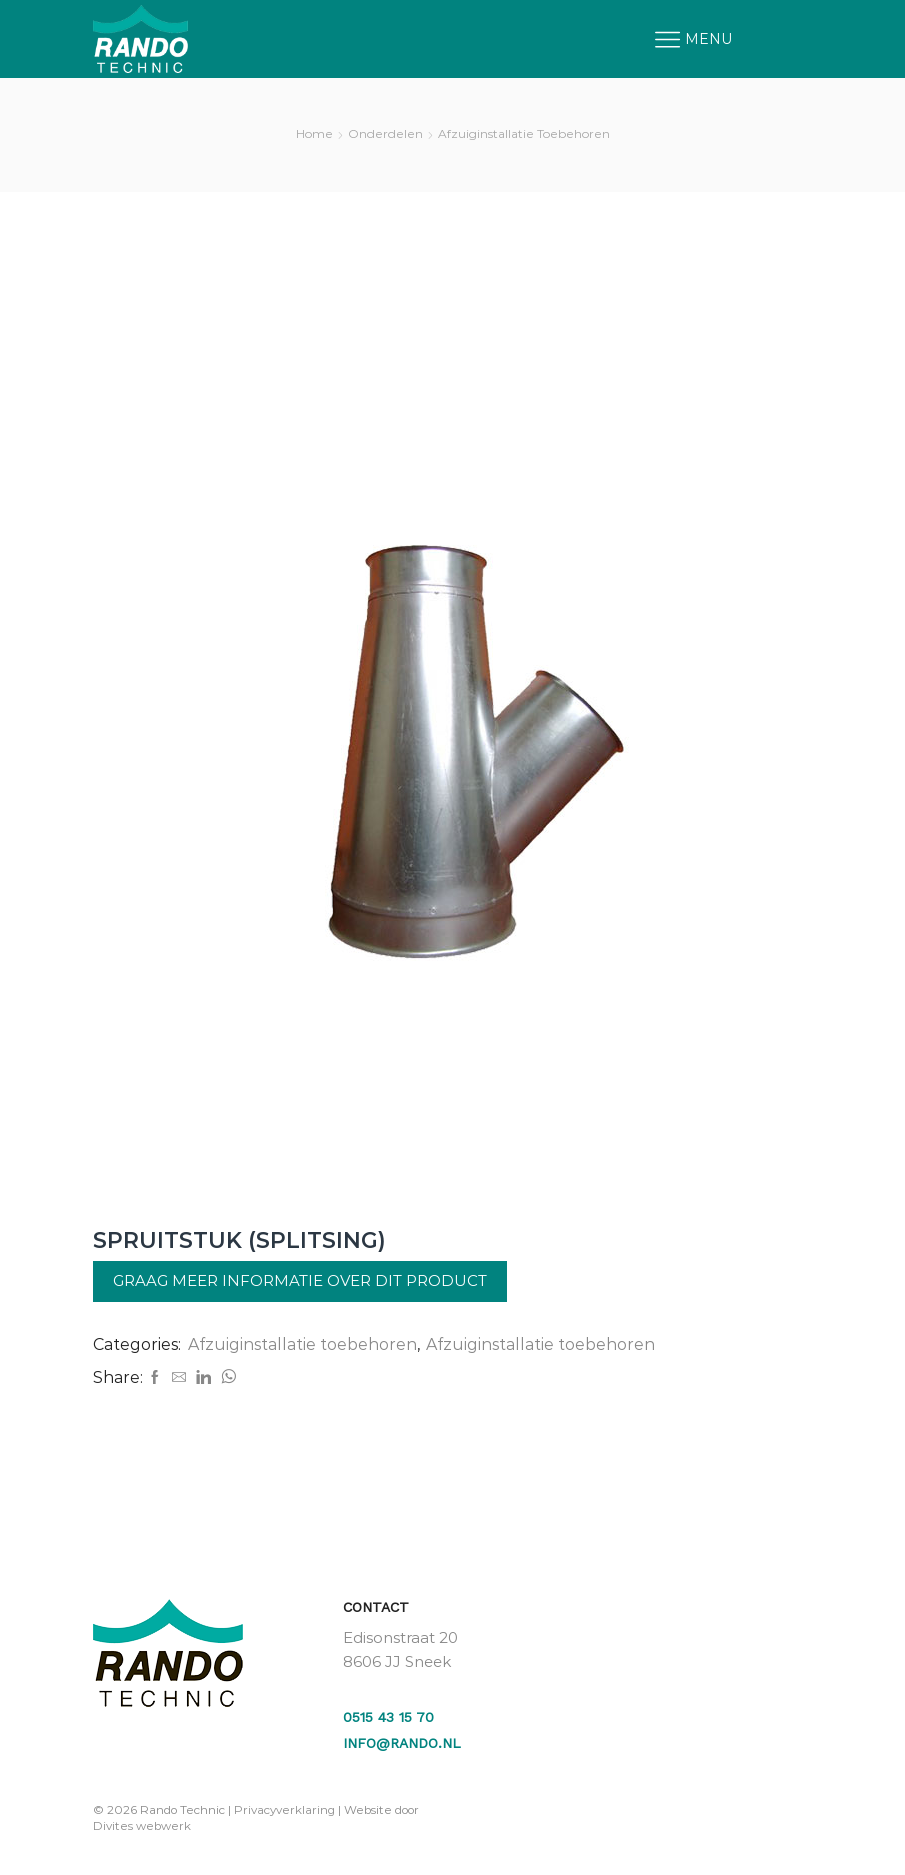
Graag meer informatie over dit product (300, 1280)
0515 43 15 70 (388, 1717)
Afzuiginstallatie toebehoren (524, 133)
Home (314, 133)
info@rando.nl (402, 1743)
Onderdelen (385, 133)
